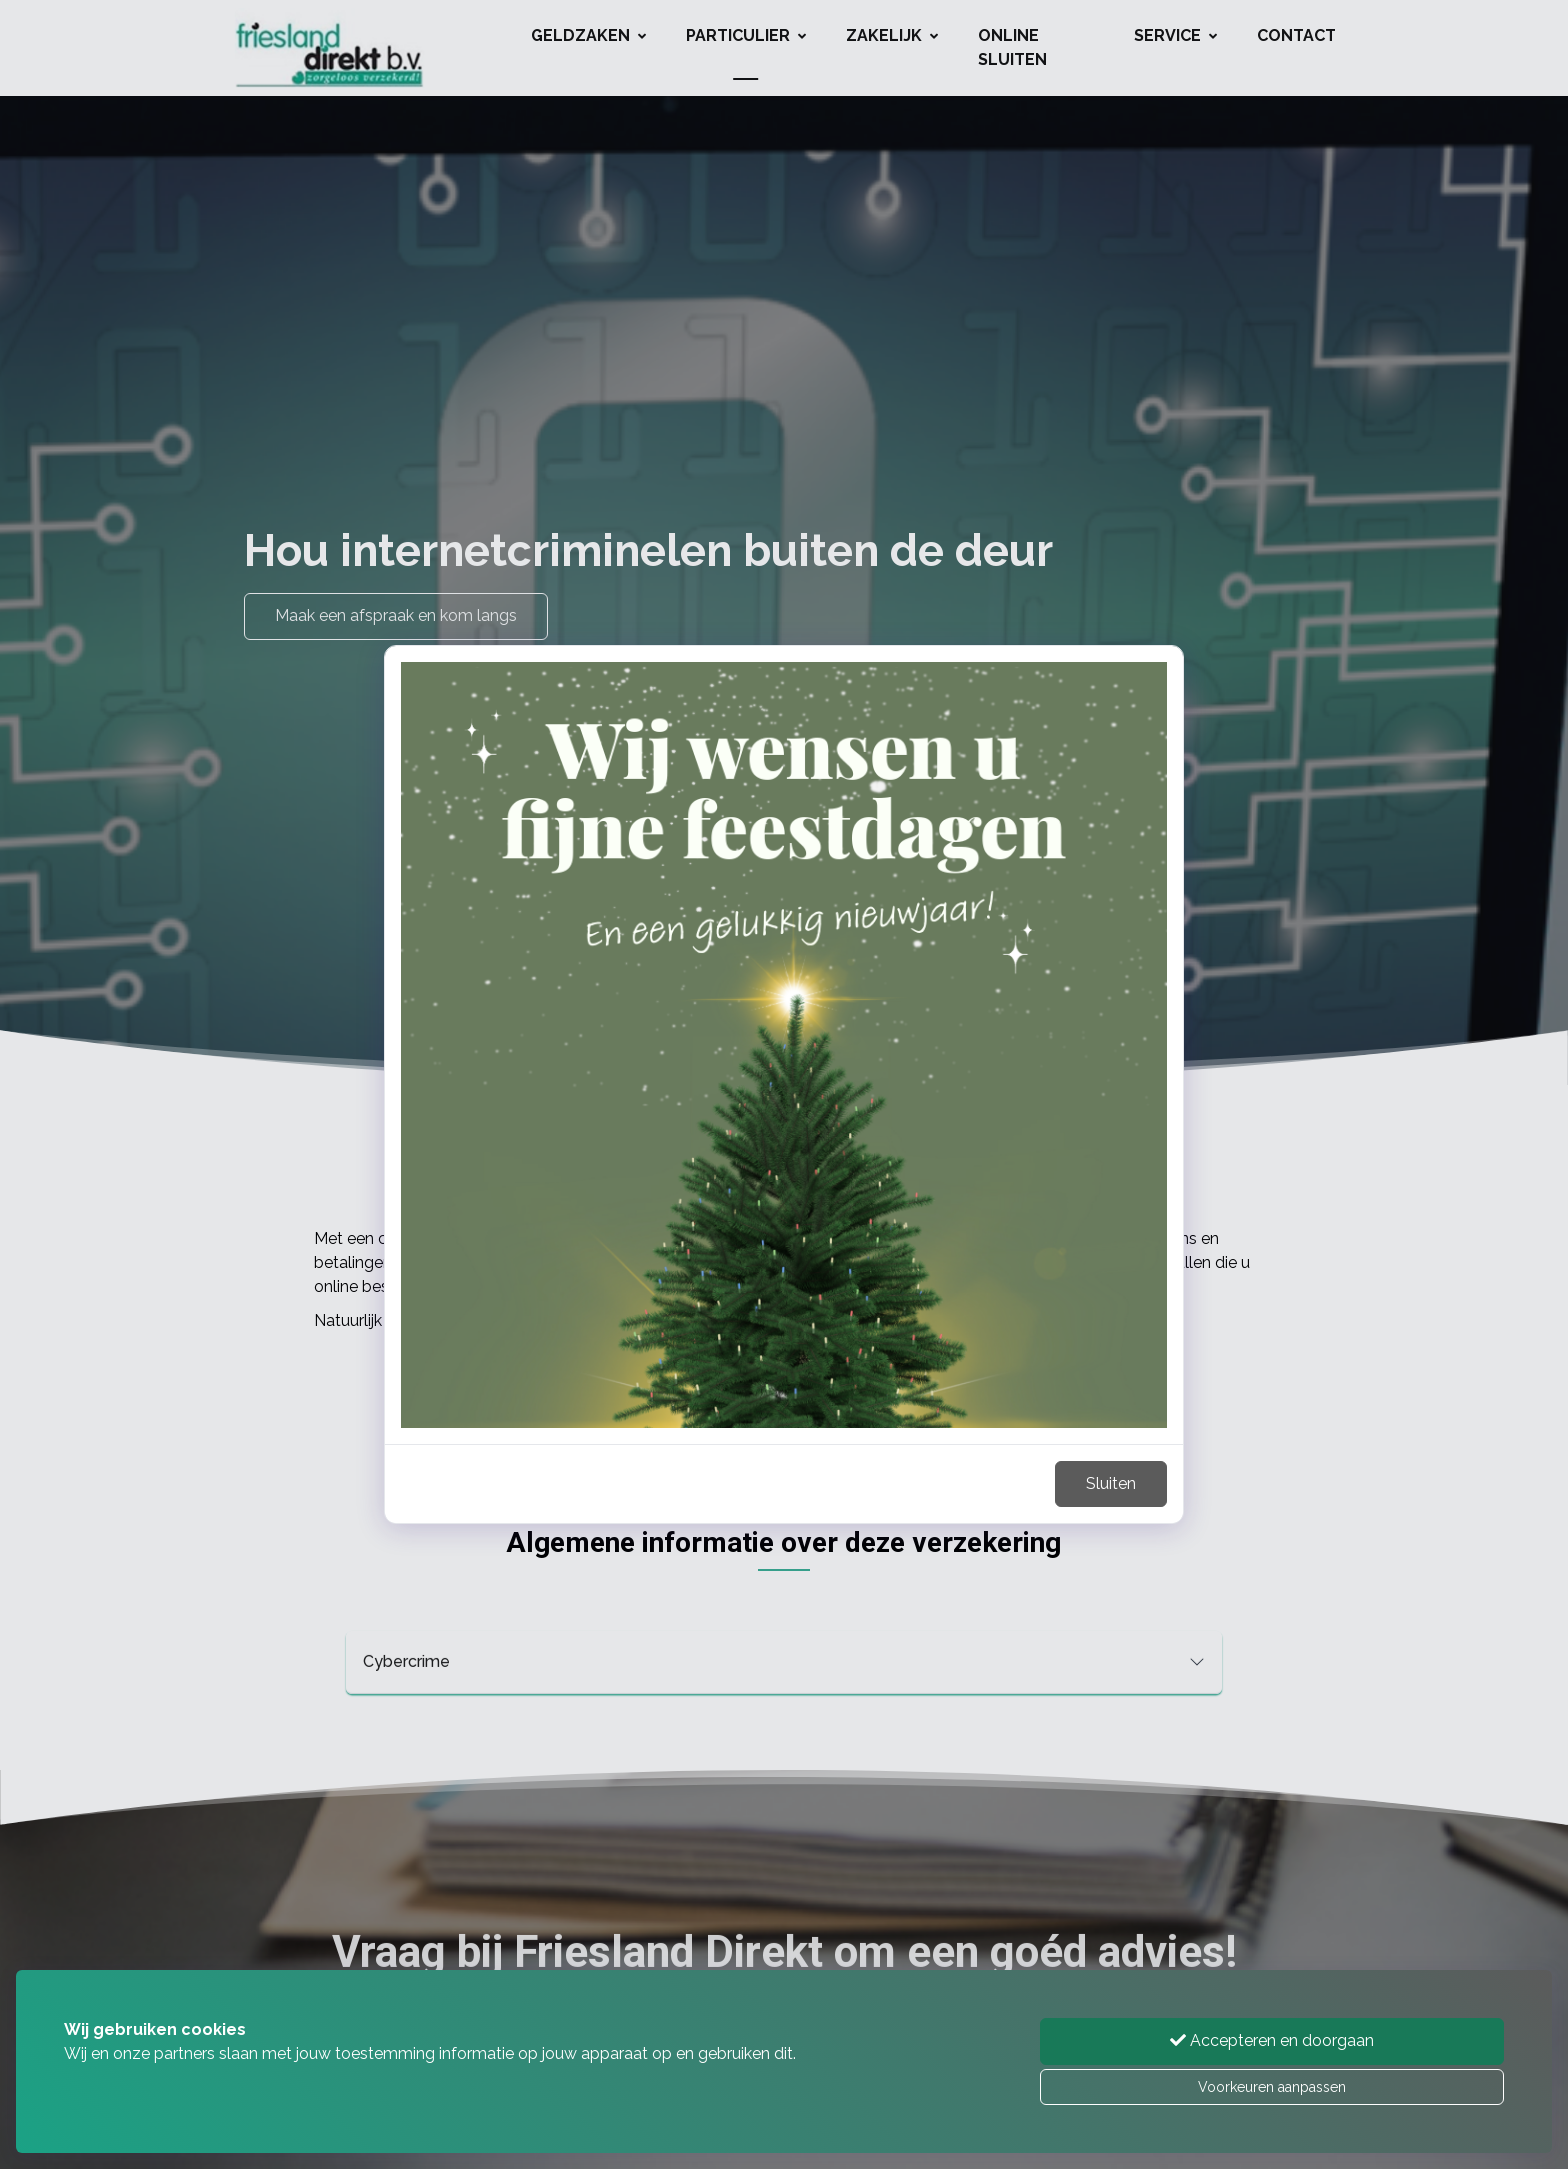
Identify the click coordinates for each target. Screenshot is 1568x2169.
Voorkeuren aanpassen (1272, 2087)
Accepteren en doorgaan (1272, 2040)
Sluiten (1111, 1483)
